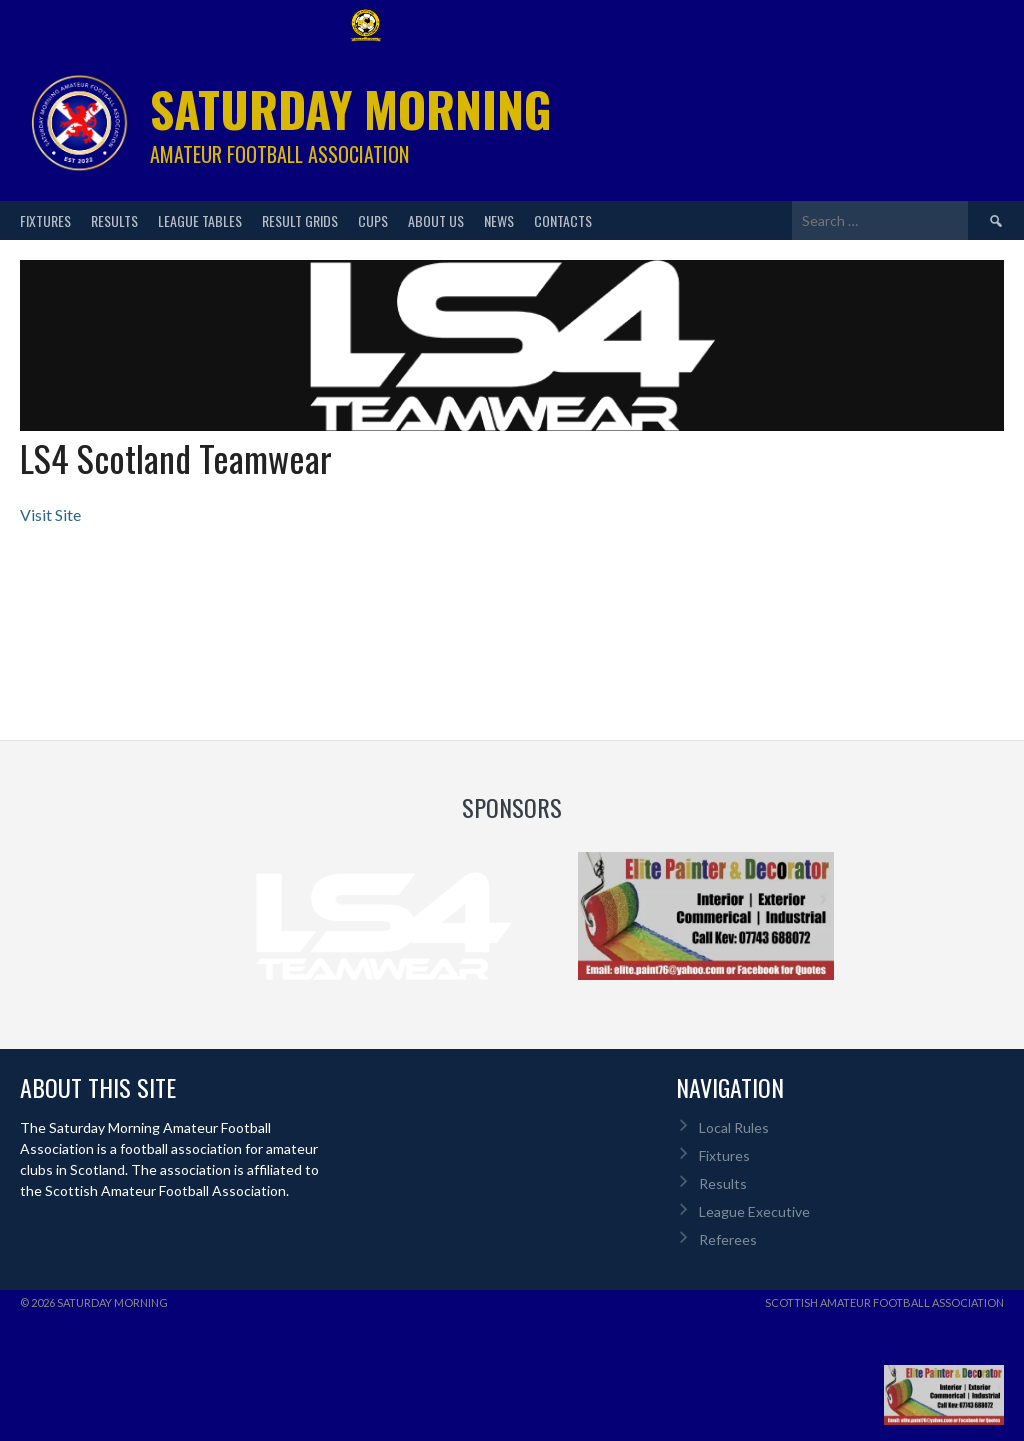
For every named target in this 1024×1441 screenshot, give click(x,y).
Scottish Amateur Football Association (884, 1302)
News (499, 220)
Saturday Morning (351, 108)
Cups (373, 220)
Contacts (563, 220)
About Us (436, 220)
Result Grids (300, 220)
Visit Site (50, 514)
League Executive (754, 1211)
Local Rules (734, 1127)
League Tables (200, 220)
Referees (728, 1239)
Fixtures (45, 220)
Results (114, 220)
